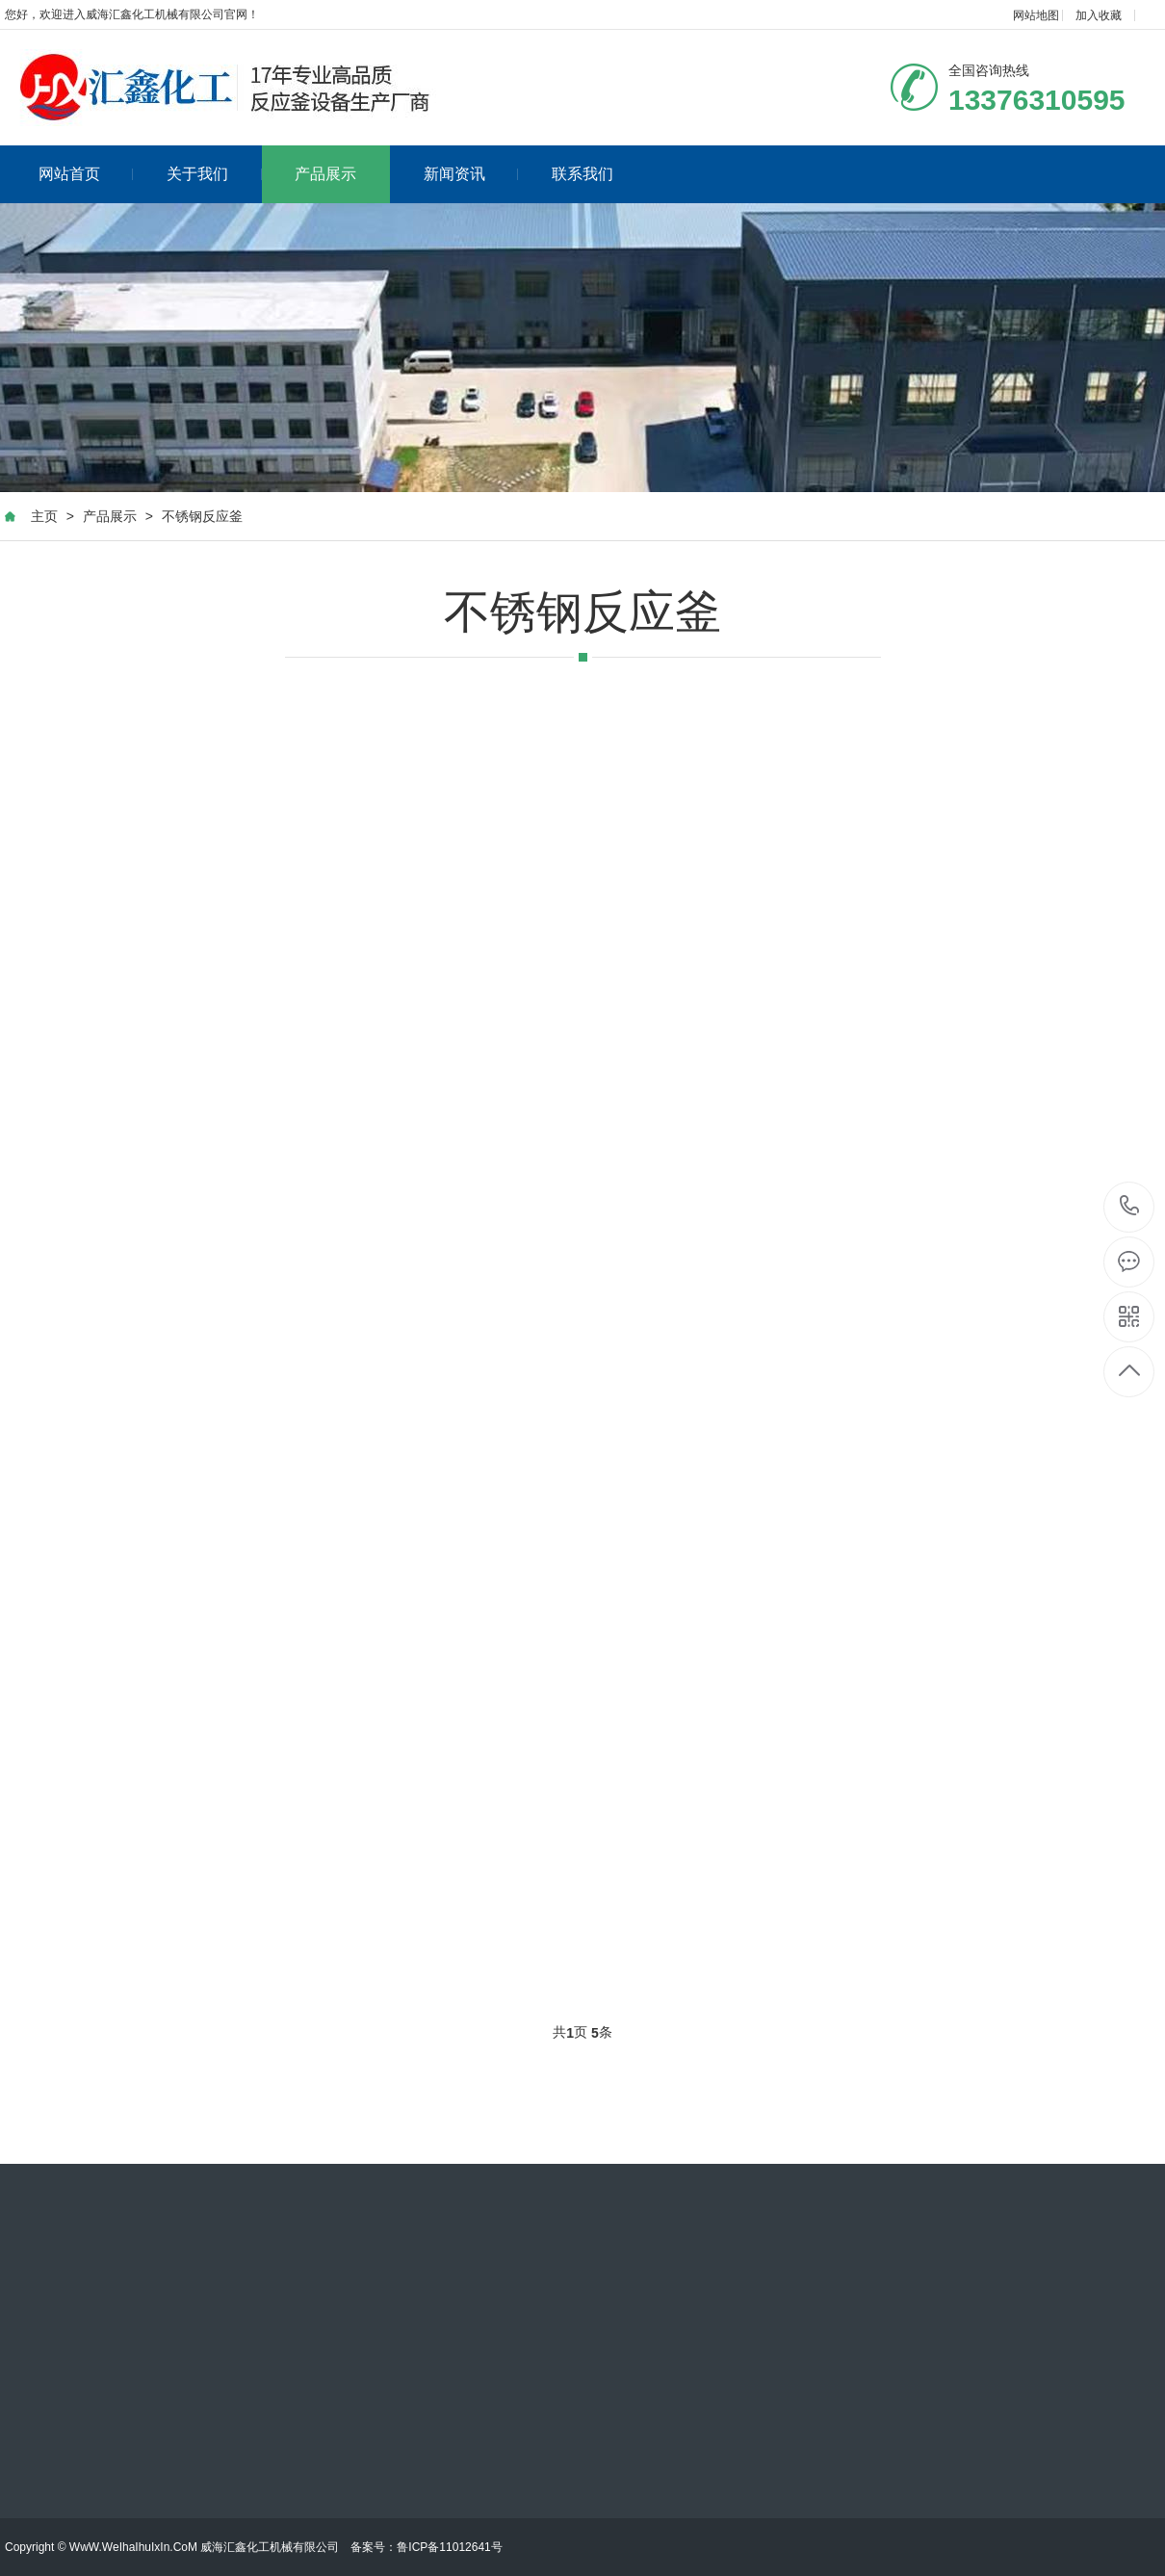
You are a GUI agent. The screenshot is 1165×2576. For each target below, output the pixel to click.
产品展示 (325, 174)
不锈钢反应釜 (202, 516)
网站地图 (1036, 15)
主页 (44, 516)
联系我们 (582, 174)
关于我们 (214, 174)
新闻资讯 (471, 174)
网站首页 (86, 174)
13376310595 (1129, 1206)
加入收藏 (1098, 15)
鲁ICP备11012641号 (449, 2547)
